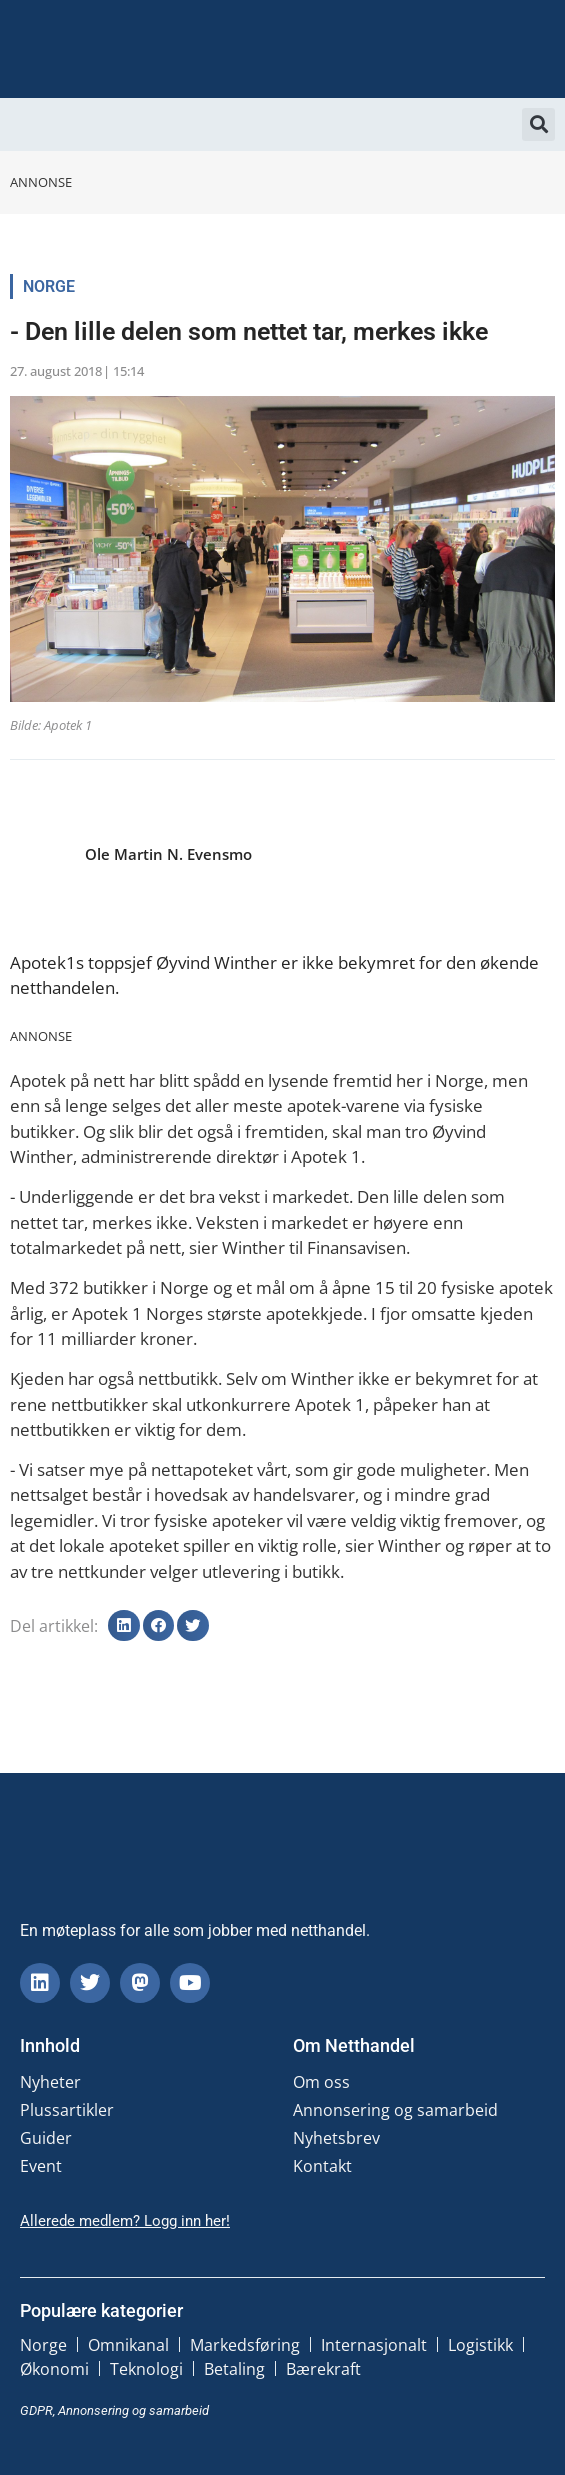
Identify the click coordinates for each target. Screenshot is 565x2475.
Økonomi (54, 2369)
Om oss (321, 2082)
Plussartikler (67, 2110)
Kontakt (322, 2166)
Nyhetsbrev (336, 2138)
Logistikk (480, 2345)
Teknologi (146, 2369)
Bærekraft (323, 2369)
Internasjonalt (374, 2345)
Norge (49, 286)
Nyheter (50, 2082)
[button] (538, 124)
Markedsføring (245, 2345)
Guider (46, 2138)
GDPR (36, 2410)
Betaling (234, 2369)
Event (41, 2166)
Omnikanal (128, 2345)
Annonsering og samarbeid (395, 2110)
